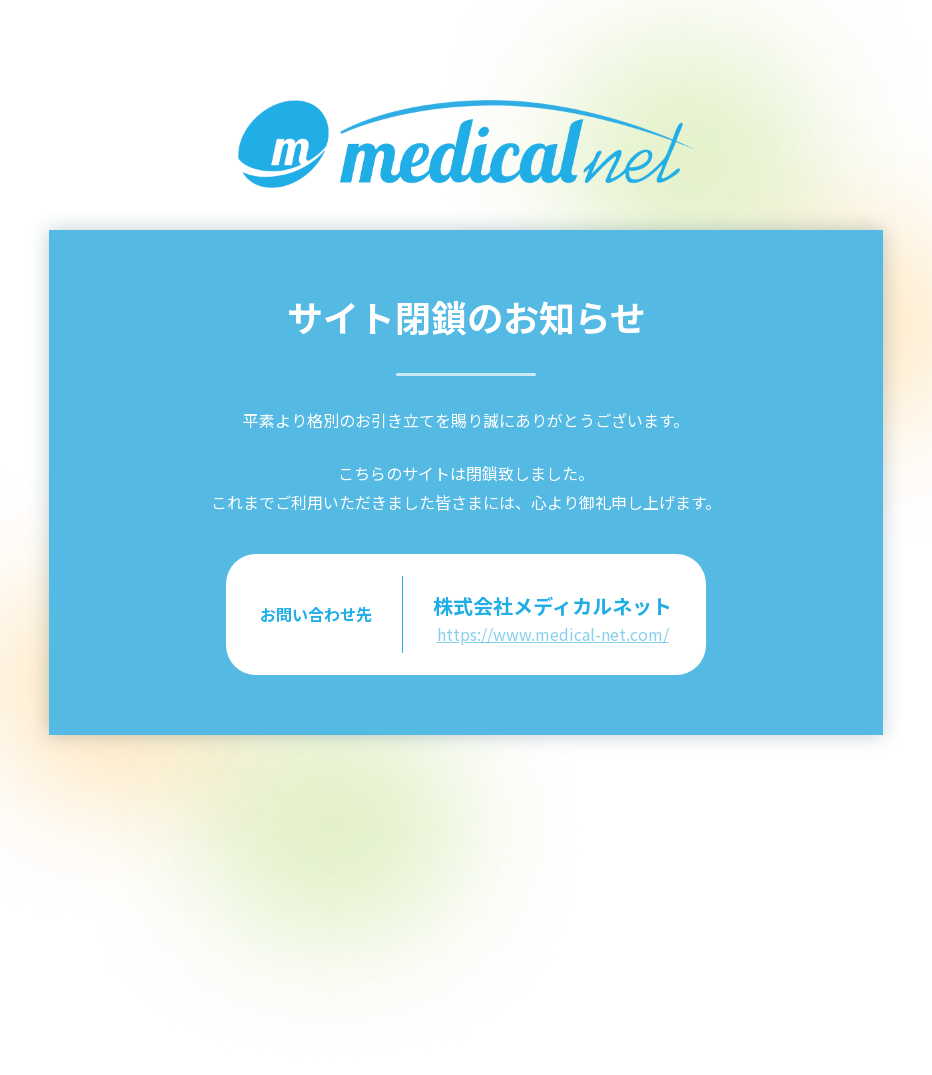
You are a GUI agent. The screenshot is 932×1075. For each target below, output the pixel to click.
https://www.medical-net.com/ (553, 634)
